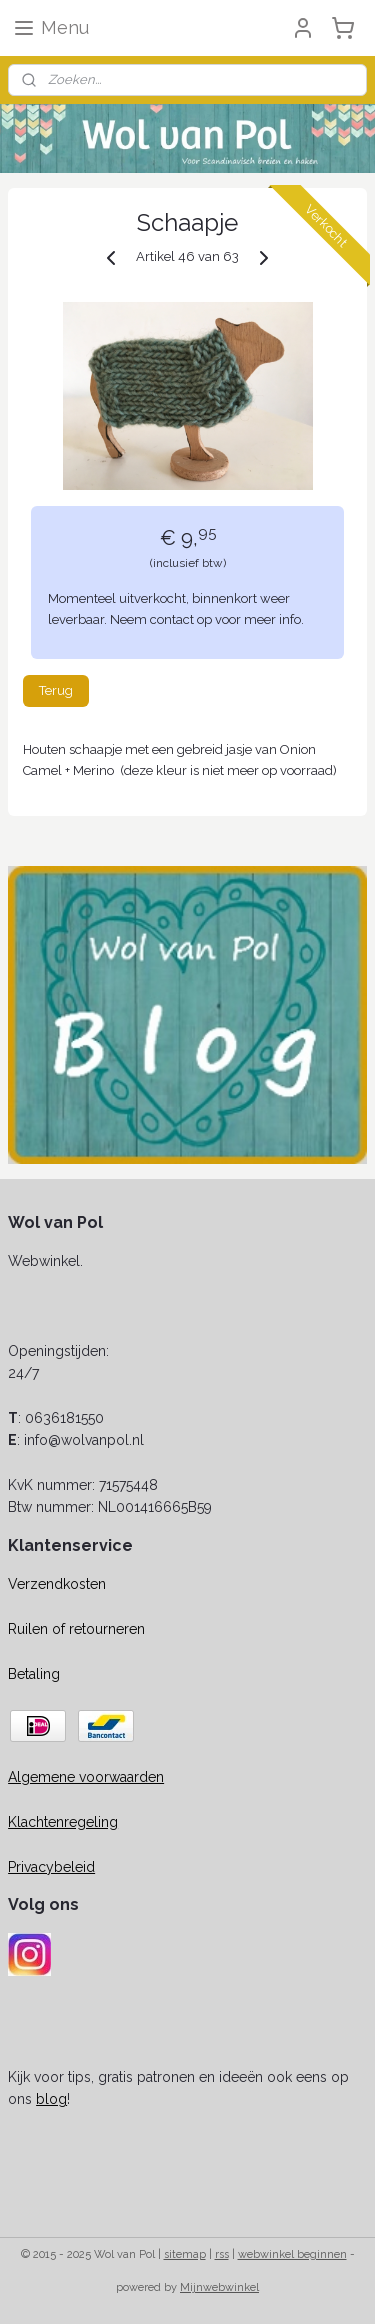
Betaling (34, 1674)
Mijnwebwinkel (219, 2287)
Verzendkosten (57, 1584)
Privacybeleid (51, 1867)
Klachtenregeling (63, 1822)
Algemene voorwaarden (86, 1777)
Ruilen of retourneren (76, 1629)
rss (222, 2254)
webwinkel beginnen (292, 2254)
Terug (56, 690)
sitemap (185, 2254)
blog (51, 2099)
